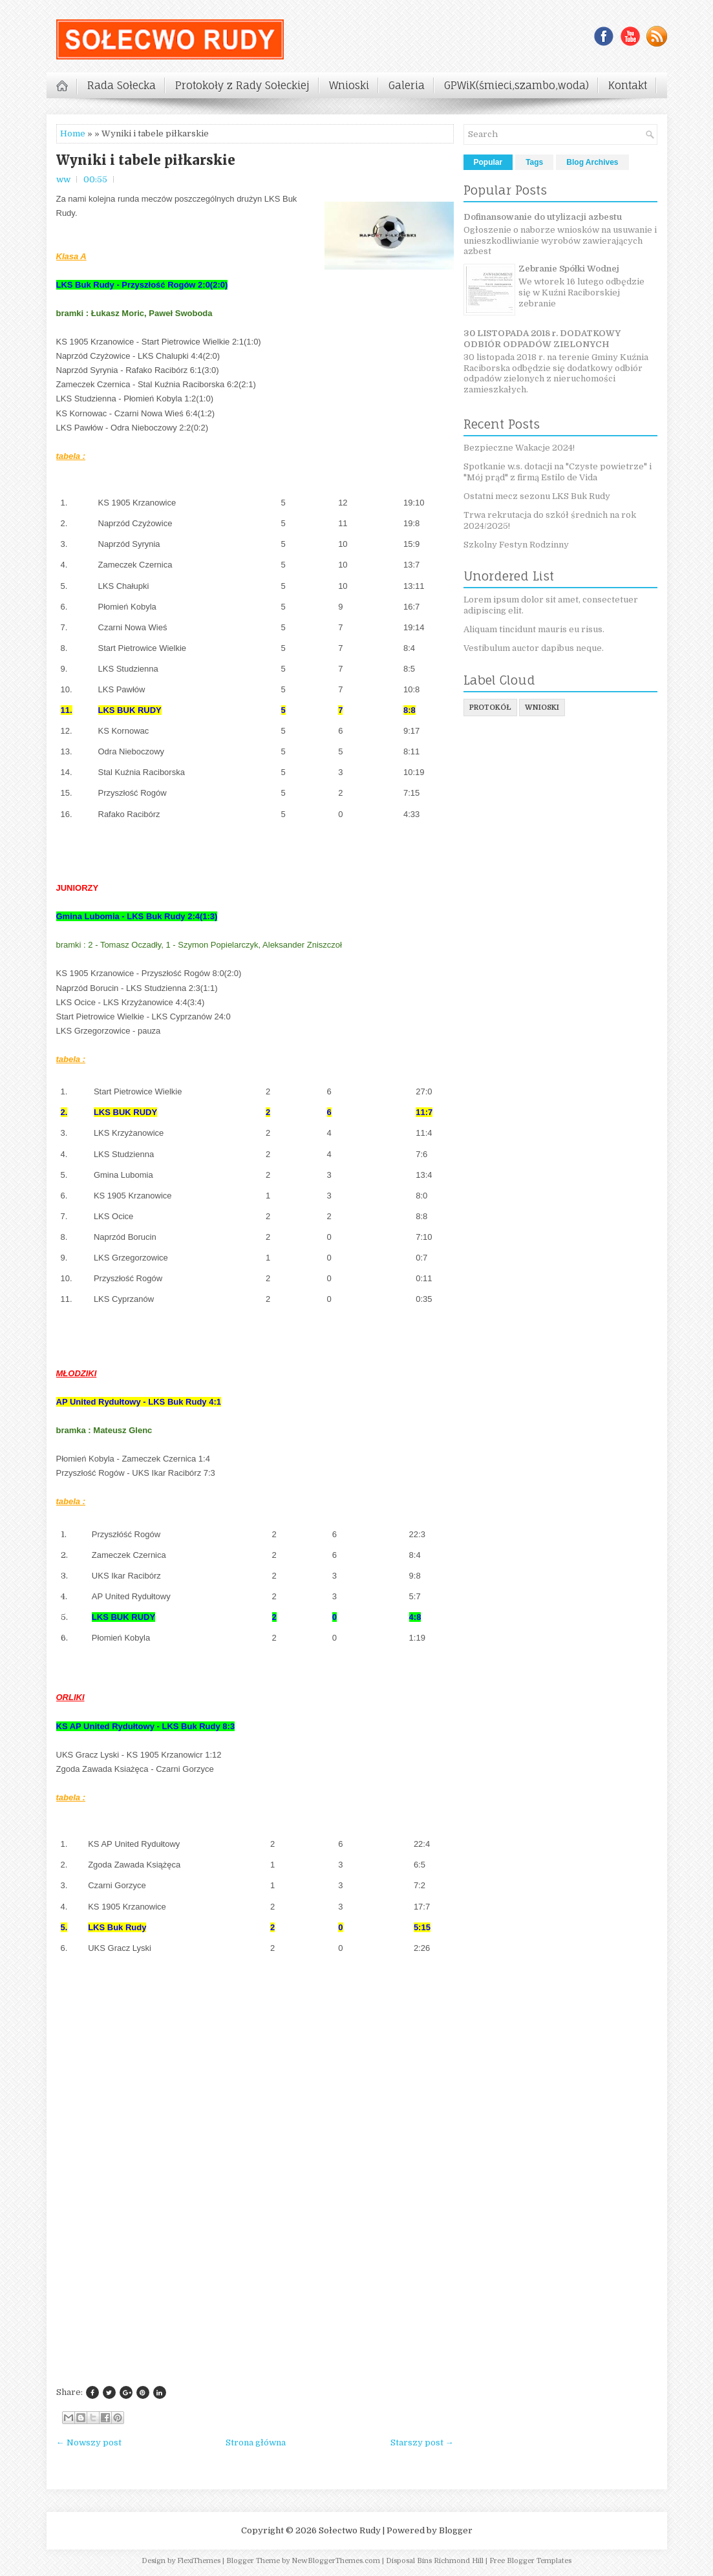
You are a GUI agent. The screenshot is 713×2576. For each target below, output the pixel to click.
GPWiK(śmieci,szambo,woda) (516, 85)
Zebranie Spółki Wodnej (568, 268)
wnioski (542, 707)
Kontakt (627, 85)
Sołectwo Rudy (350, 2530)
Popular (488, 162)
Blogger (456, 2530)
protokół (490, 707)
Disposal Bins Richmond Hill (435, 2561)
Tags (534, 162)
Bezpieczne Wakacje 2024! (519, 447)
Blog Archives (592, 162)
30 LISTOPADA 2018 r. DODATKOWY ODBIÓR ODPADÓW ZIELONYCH (542, 338)
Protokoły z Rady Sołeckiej (242, 85)
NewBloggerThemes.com (336, 2561)
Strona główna (256, 2442)
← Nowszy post (89, 2442)
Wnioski (349, 85)
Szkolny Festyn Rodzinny (516, 544)
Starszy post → (422, 2442)
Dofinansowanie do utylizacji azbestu (542, 217)
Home (72, 133)
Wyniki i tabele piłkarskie (145, 160)
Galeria (406, 85)
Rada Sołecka (121, 85)
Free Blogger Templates (530, 2561)
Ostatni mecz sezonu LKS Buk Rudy (536, 496)
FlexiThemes (198, 2561)
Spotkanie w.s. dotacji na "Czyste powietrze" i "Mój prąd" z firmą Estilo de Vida (557, 472)
